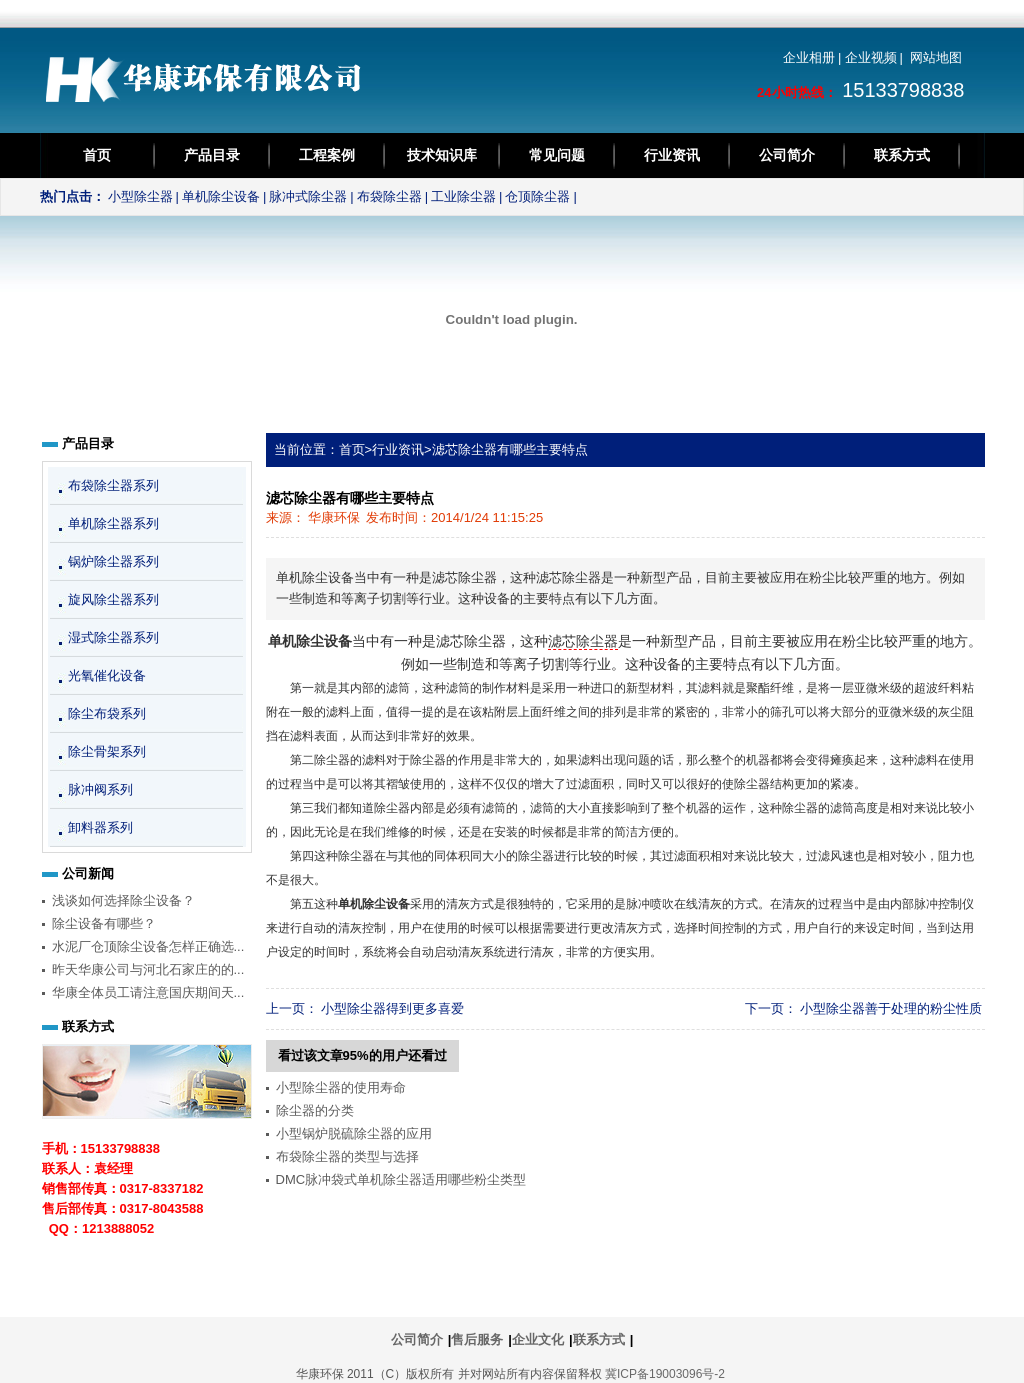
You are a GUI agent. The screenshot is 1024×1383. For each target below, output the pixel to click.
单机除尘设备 (221, 196)
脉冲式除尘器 (308, 196)
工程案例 (327, 155)
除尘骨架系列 (107, 751)
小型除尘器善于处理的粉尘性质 (891, 1008)
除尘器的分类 (315, 1110)
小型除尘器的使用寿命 (341, 1087)
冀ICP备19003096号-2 (665, 1374)
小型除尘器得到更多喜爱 (392, 1008)
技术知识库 (442, 155)
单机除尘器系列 (113, 523)
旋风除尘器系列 (113, 599)
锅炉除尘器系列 (113, 561)
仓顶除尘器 (537, 196)
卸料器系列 (100, 827)
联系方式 (902, 155)
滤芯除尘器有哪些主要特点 (510, 449)
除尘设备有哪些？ (104, 923)
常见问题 (557, 155)
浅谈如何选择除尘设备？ (123, 900)
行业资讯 (672, 155)
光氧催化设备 (107, 675)
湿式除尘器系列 (113, 637)
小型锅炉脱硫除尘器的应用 (354, 1133)
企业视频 (871, 57)
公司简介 (787, 155)
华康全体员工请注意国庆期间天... (148, 992)
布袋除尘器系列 (113, 485)
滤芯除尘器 (583, 641)
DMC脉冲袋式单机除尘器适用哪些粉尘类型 (401, 1179)
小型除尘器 (140, 196)
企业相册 (809, 57)
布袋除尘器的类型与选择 (347, 1156)
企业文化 (538, 1339)
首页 (97, 155)
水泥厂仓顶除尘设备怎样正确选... (148, 946)
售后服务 (477, 1339)
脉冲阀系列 (100, 789)
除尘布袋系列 (107, 713)
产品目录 (212, 155)
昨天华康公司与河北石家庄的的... (148, 969)
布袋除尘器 (389, 196)
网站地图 (936, 57)
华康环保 (334, 517)
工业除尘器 (463, 196)
